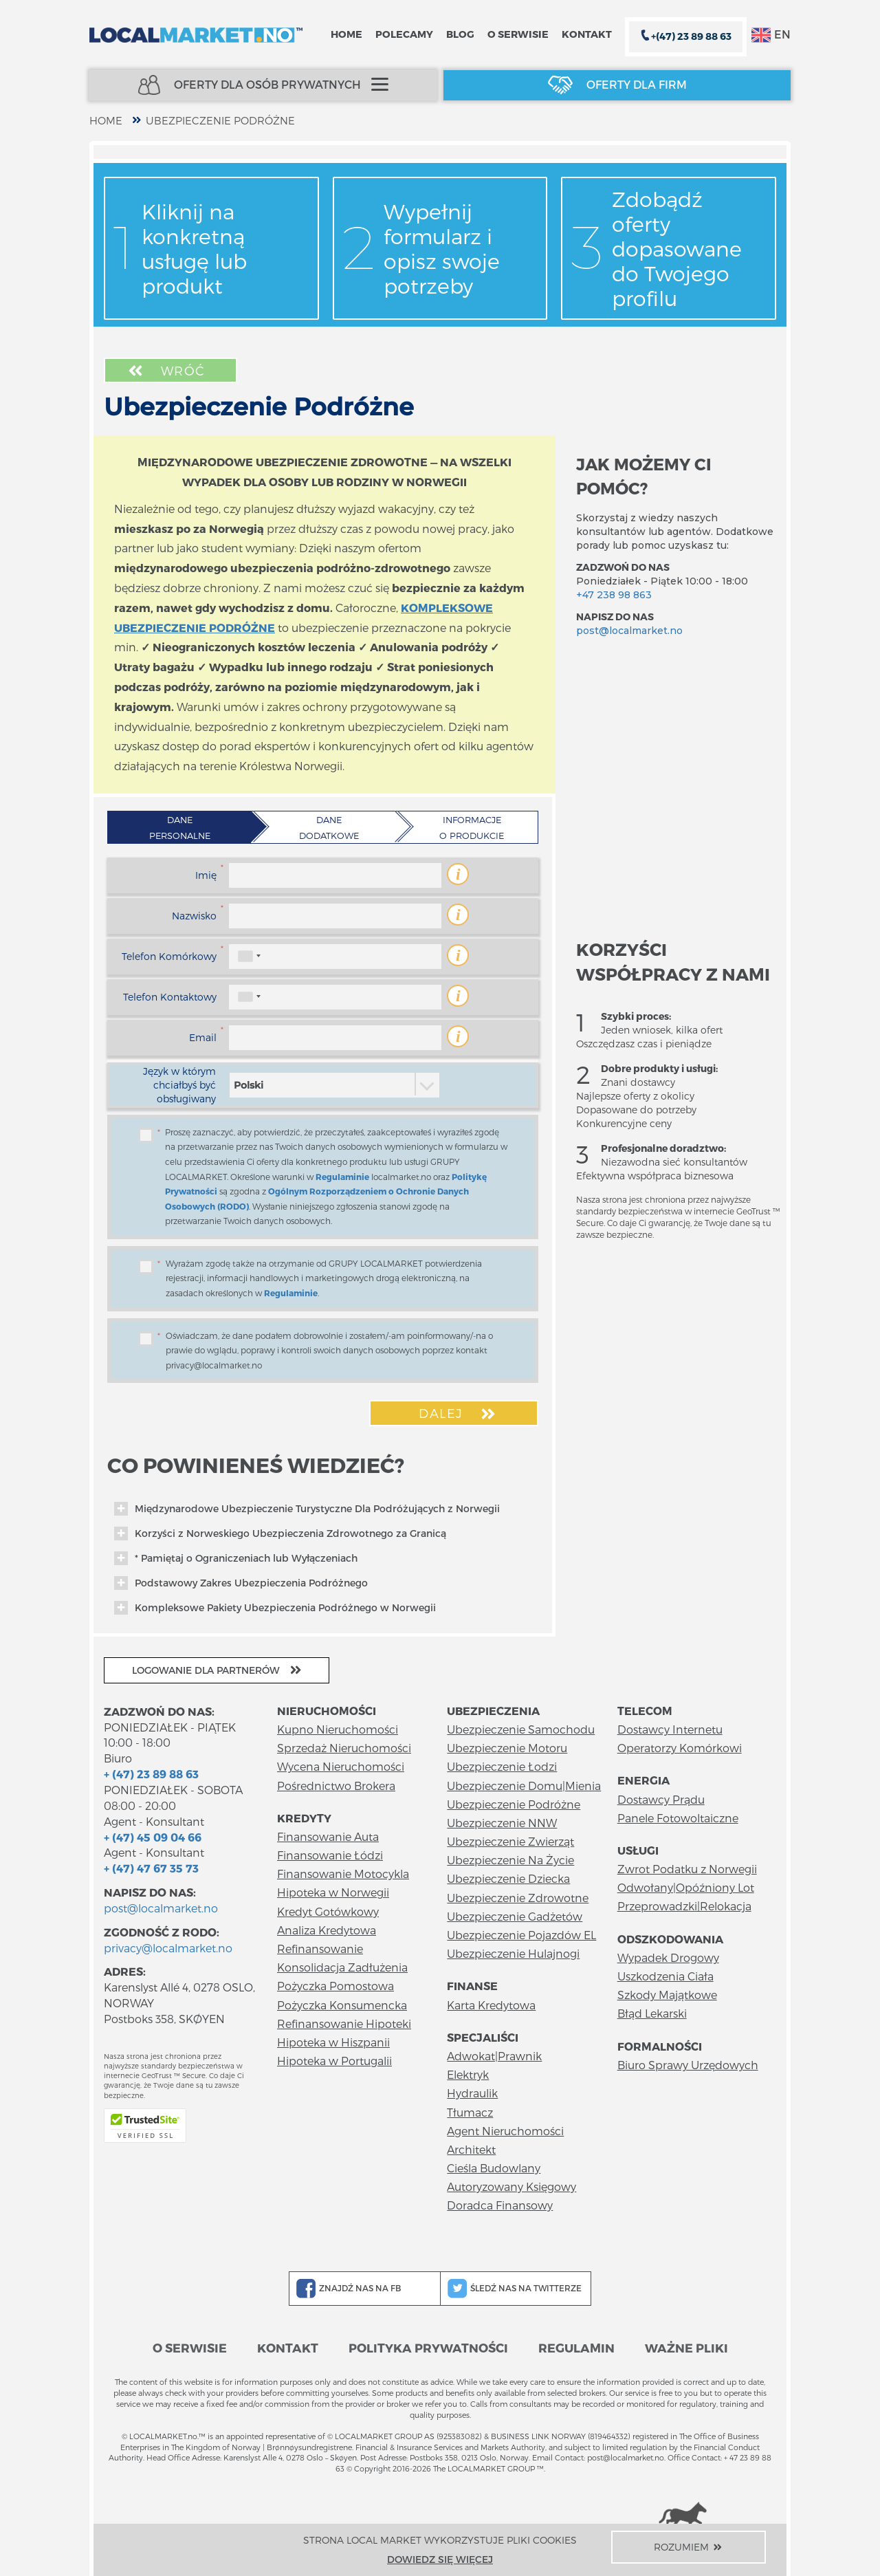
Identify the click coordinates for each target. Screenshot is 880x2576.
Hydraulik (472, 2092)
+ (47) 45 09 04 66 (152, 1837)
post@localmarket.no (629, 630)
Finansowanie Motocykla (343, 1873)
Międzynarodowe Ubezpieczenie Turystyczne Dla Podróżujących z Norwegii (307, 1509)
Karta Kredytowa (491, 2004)
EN (771, 35)
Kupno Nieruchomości (337, 1729)
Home (346, 34)
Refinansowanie (320, 1948)
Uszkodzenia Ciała (665, 1976)
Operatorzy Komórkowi (679, 1747)
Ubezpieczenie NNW (502, 1822)
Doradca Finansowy (500, 2205)
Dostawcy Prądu (661, 1799)
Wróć (165, 370)
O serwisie (518, 34)
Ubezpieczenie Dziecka (508, 1878)
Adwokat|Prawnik (494, 2055)
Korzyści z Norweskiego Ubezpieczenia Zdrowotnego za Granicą (280, 1533)
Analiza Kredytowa (326, 1929)
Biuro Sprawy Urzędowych (687, 2064)
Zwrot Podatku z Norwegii (687, 1868)
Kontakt (587, 34)
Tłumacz (470, 2112)
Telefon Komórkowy (169, 956)
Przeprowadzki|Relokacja (684, 1905)
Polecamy (404, 34)
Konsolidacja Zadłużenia (342, 1967)
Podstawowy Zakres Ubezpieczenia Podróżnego (241, 1583)
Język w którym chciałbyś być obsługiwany (179, 1084)
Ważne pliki (686, 2347)
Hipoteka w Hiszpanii (333, 2042)
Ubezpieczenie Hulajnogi (513, 1953)
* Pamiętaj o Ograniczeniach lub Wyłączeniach (236, 1558)
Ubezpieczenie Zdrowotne (517, 1897)
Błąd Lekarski (652, 2013)
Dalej (458, 1414)
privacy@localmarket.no (168, 1947)
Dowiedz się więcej (440, 2559)
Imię (206, 875)
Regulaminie (342, 1176)
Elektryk (468, 2074)
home (105, 120)
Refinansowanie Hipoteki (344, 2023)
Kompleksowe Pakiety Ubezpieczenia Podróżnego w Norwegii (275, 1608)
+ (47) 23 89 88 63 (151, 1773)
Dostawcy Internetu (670, 1729)
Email (203, 1037)
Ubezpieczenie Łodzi (502, 1766)
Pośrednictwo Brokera (336, 1785)
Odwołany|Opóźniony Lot (685, 1887)
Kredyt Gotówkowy (328, 1911)
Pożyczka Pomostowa (335, 1985)
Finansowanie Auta (328, 1836)
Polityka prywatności (428, 2347)
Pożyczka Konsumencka (342, 2004)
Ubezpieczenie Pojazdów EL (521, 1934)
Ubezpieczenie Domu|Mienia (524, 1785)
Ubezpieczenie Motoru (507, 1747)
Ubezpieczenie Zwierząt (510, 1841)
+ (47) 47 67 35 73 (151, 1868)
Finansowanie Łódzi (330, 1855)
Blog (460, 34)
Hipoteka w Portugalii (334, 2060)
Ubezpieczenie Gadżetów (514, 1916)
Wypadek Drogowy (668, 1957)
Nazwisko (194, 915)
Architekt (471, 2149)
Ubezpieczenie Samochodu (521, 1729)
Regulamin (576, 2347)
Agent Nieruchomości (505, 2130)
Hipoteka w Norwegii (333, 1892)
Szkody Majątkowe (667, 1994)
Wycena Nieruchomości (340, 1766)
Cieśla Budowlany (493, 2167)
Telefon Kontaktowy (170, 997)
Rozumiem (689, 2547)
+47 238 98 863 (614, 595)
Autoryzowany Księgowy (511, 2186)
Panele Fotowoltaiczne (677, 1817)
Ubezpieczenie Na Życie (510, 1859)
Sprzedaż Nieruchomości (344, 1747)
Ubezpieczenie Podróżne (220, 120)
